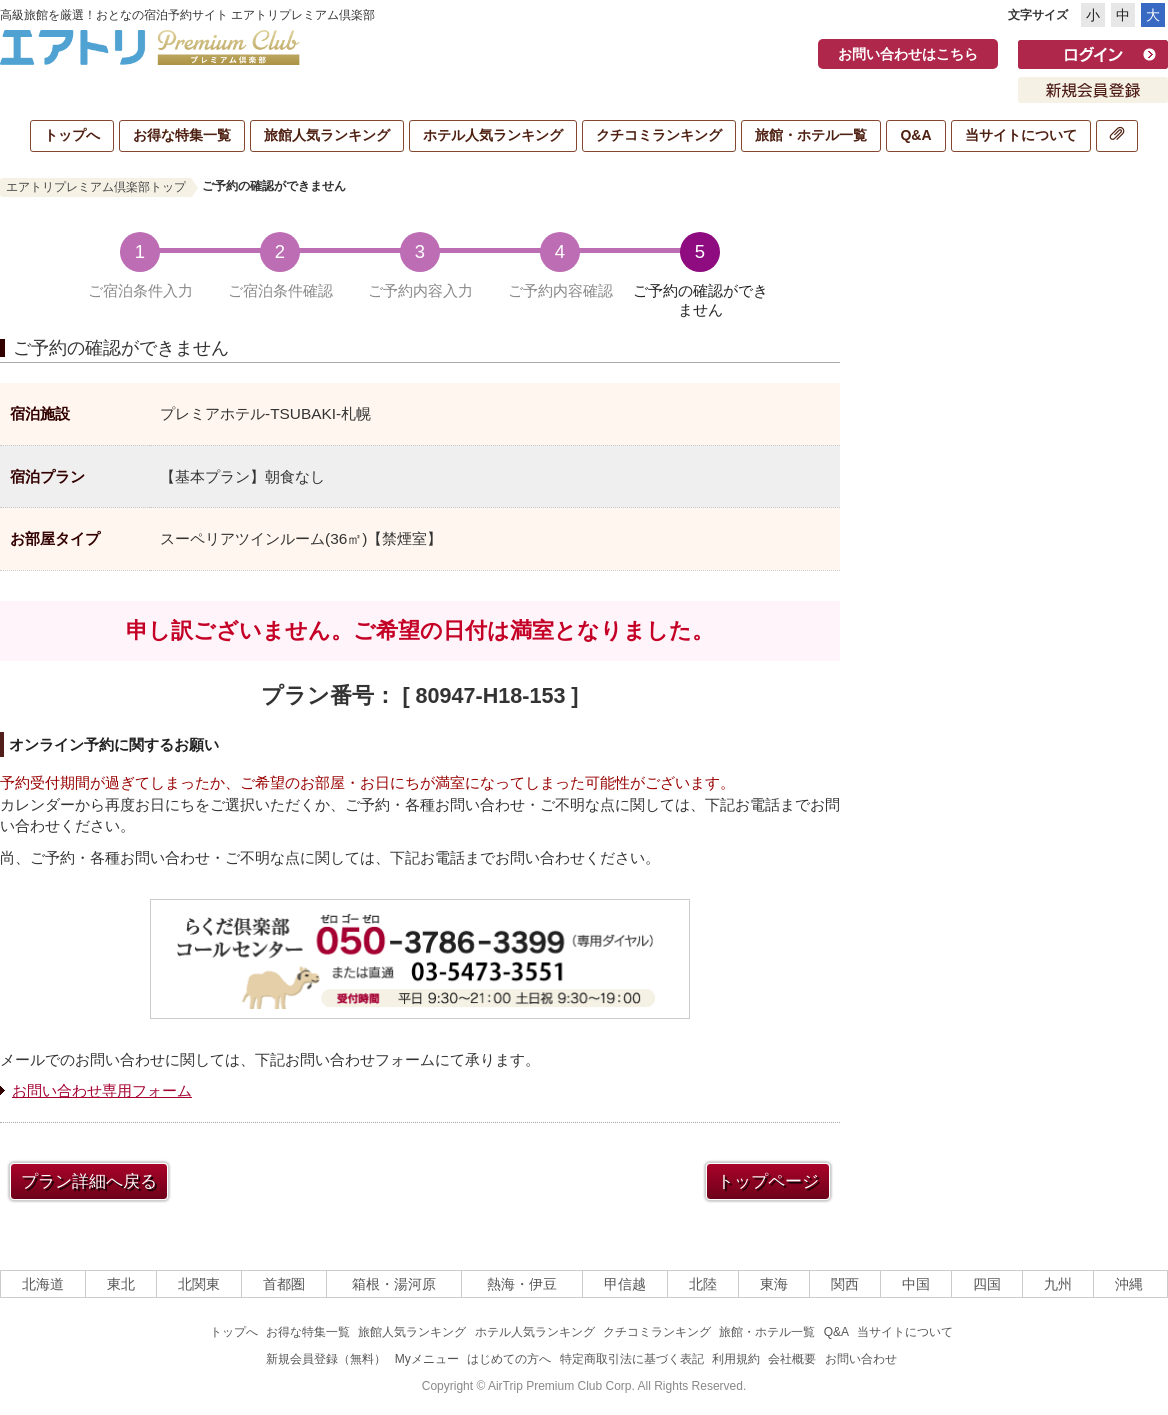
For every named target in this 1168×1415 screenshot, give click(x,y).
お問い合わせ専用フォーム (102, 1090)
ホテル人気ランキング (493, 135)
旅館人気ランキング (327, 135)
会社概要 (792, 1359)
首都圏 (284, 1284)
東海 (774, 1284)
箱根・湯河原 (394, 1284)
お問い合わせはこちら (908, 54)
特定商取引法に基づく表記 (632, 1359)
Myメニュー (427, 1359)
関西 (845, 1284)
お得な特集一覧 (182, 135)
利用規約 (736, 1359)
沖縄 (1129, 1284)
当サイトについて (1021, 135)
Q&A (915, 135)
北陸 (703, 1284)
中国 (916, 1284)
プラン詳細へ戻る (89, 1181)
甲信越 (625, 1284)
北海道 (43, 1284)
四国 (987, 1284)
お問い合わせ (861, 1359)
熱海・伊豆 (522, 1284)
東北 (121, 1284)
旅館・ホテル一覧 (811, 135)
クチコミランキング (659, 135)
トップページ (768, 1181)
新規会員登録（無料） (326, 1359)
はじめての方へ (509, 1359)
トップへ (72, 135)
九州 (1058, 1284)
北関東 (199, 1284)
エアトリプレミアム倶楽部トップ (96, 187)
